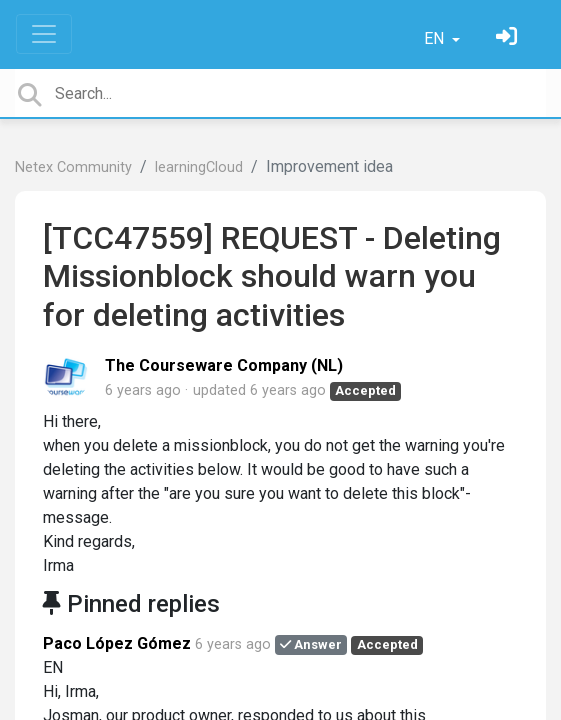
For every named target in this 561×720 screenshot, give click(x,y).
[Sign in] (509, 38)
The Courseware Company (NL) (224, 365)
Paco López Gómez (117, 643)
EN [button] (436, 38)
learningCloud (199, 167)
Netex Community (73, 167)
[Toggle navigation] (44, 34)
